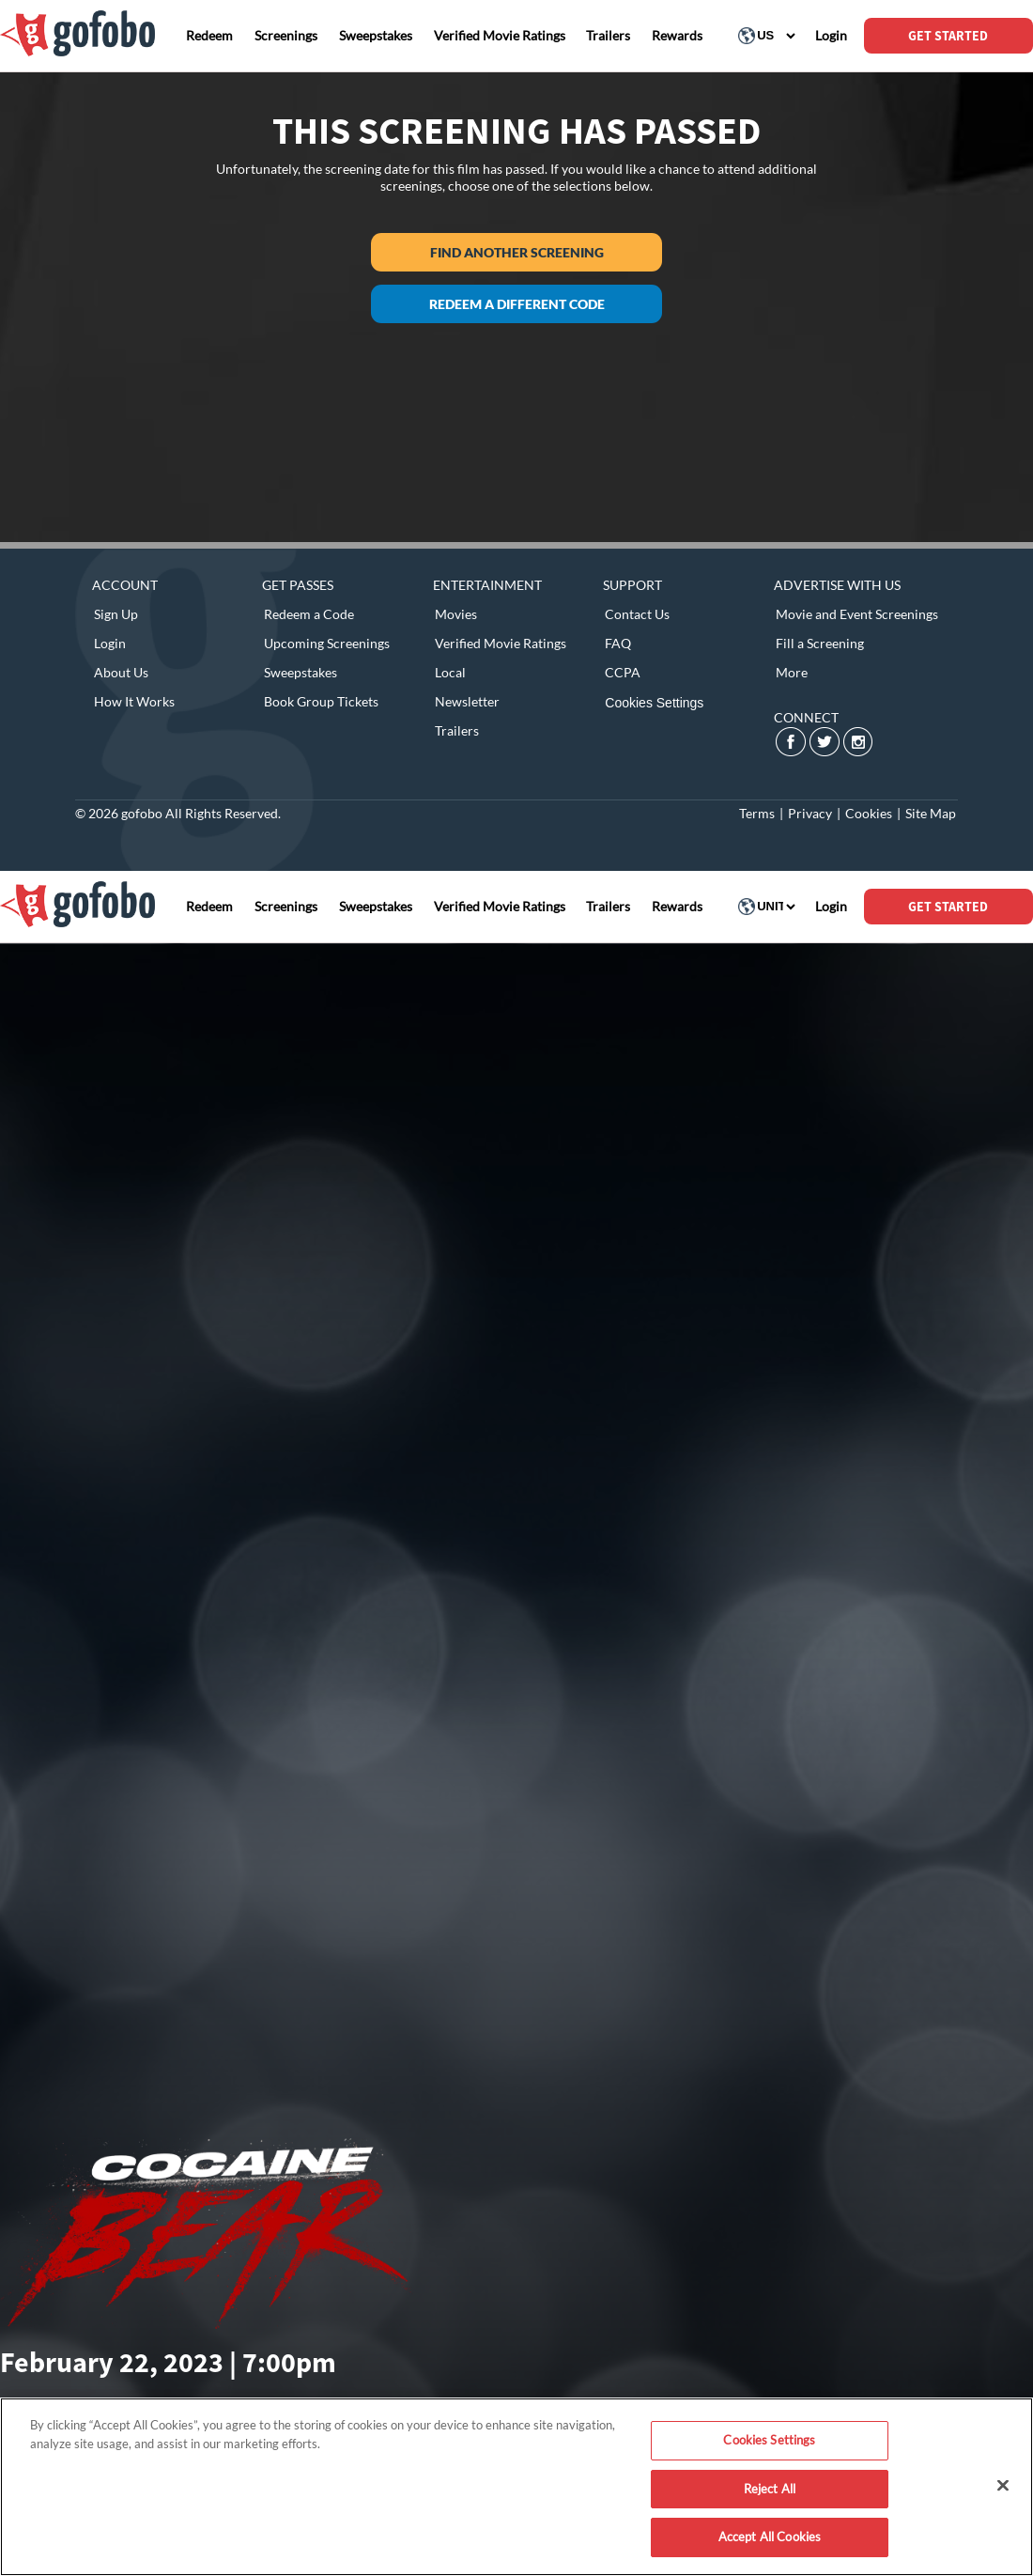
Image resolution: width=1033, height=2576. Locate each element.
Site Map (930, 813)
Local (450, 672)
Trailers (457, 730)
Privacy (810, 813)
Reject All (769, 2488)
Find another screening (517, 252)
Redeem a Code (309, 614)
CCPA (622, 672)
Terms (757, 813)
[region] (516, 2487)
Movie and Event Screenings (857, 614)
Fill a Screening (820, 643)
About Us (121, 672)
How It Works (134, 701)
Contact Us (637, 614)
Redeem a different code (517, 304)
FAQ (618, 643)
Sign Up (116, 614)
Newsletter (467, 701)
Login (110, 643)
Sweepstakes (300, 672)
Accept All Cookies (769, 2536)
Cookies (868, 813)
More (792, 672)
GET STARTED (948, 35)
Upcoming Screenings (327, 643)
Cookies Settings (654, 702)
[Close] (1003, 2485)
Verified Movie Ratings (500, 643)
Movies (456, 614)
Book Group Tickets (321, 701)
